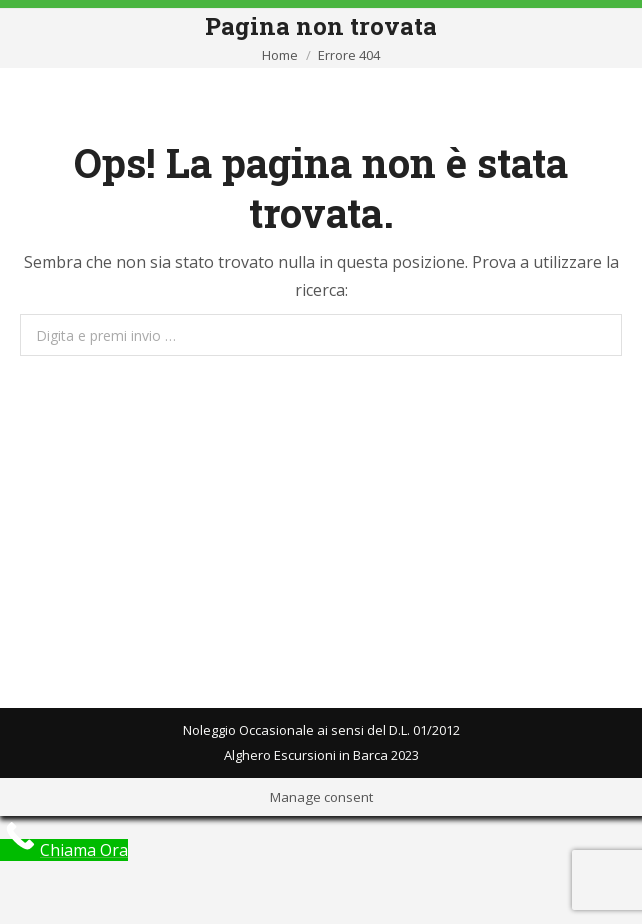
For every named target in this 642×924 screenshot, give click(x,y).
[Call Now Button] (64, 850)
